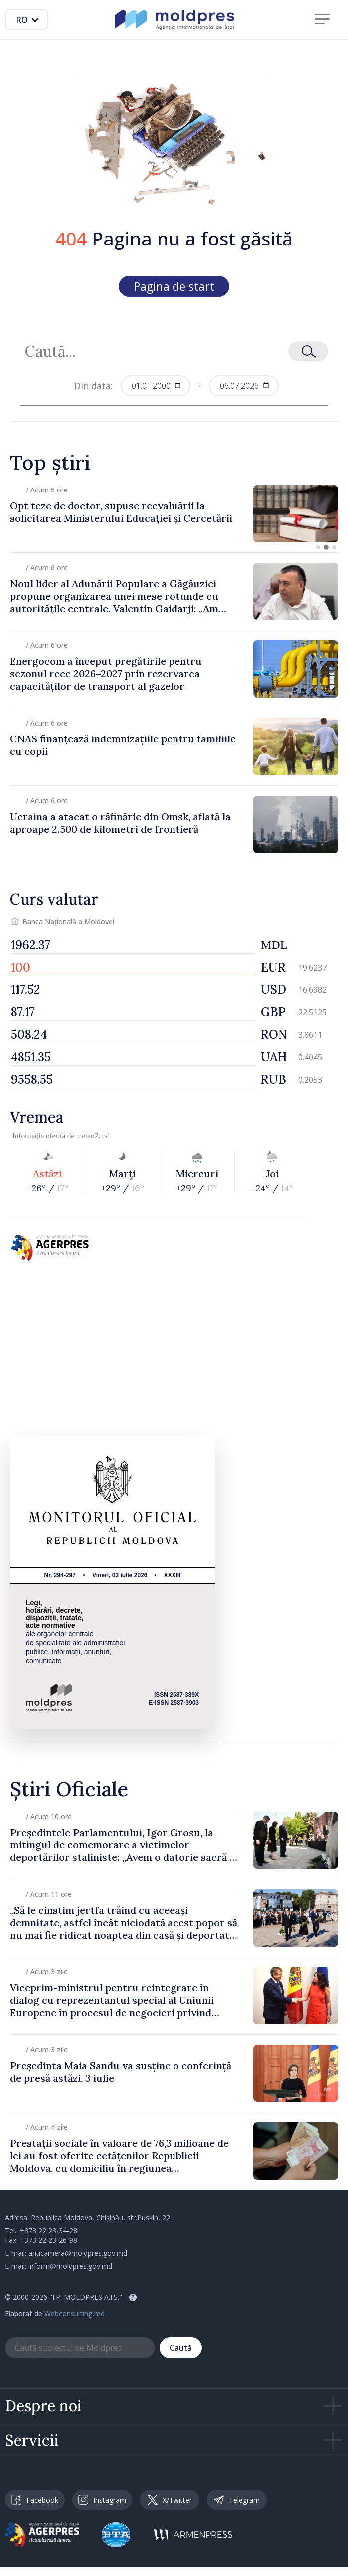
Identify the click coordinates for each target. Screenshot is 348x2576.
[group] (174, 513)
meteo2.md (93, 1136)
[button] (318, 547)
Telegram (237, 2500)
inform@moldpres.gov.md (70, 2266)
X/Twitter (170, 2500)
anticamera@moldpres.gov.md (77, 2253)
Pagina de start (174, 286)
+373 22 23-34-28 (48, 2230)
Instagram (102, 2500)
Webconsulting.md (74, 2313)
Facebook (34, 2500)
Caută (181, 2347)
